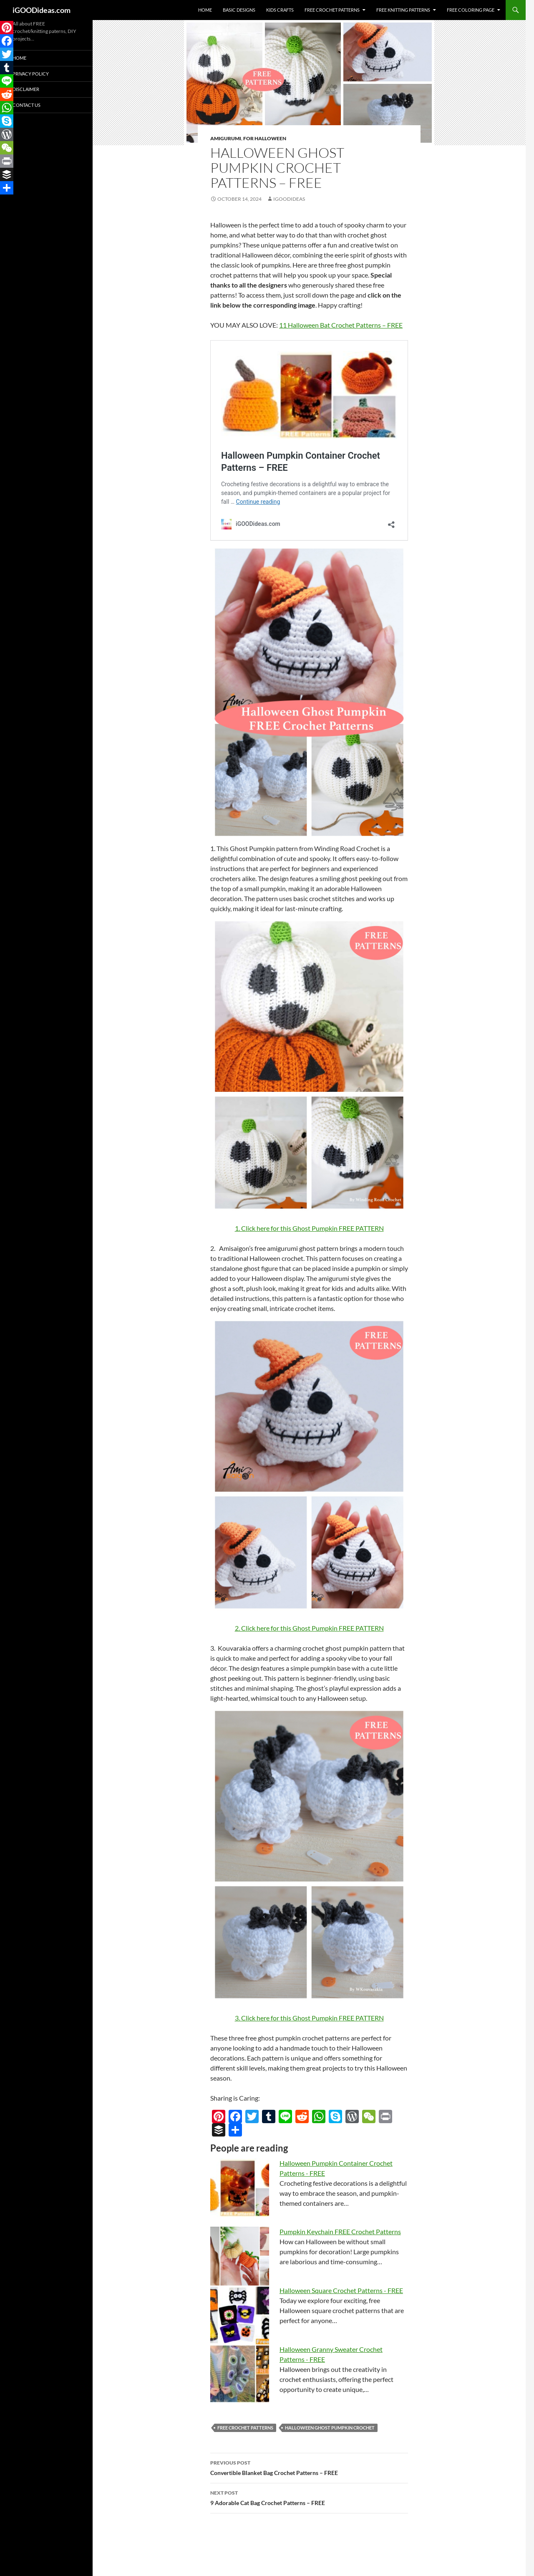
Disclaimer (26, 89)
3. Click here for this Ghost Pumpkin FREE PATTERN (309, 2018)
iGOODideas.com (42, 10)
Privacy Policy (31, 73)
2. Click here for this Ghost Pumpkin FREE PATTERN (309, 1628)
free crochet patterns (245, 2427)
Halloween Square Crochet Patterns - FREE (341, 2290)
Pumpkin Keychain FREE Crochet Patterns (340, 2231)
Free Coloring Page (470, 10)
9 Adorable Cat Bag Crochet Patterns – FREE (309, 2497)
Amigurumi (225, 138)
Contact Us (26, 105)
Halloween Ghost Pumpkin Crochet (330, 2427)
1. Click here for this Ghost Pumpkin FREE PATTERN (309, 1228)
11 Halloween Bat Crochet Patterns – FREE (341, 325)
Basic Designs (239, 10)
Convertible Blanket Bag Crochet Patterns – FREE (309, 2467)
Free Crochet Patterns (332, 10)
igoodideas (289, 199)
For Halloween (264, 138)
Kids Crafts (280, 10)
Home (205, 10)
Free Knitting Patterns (403, 10)
